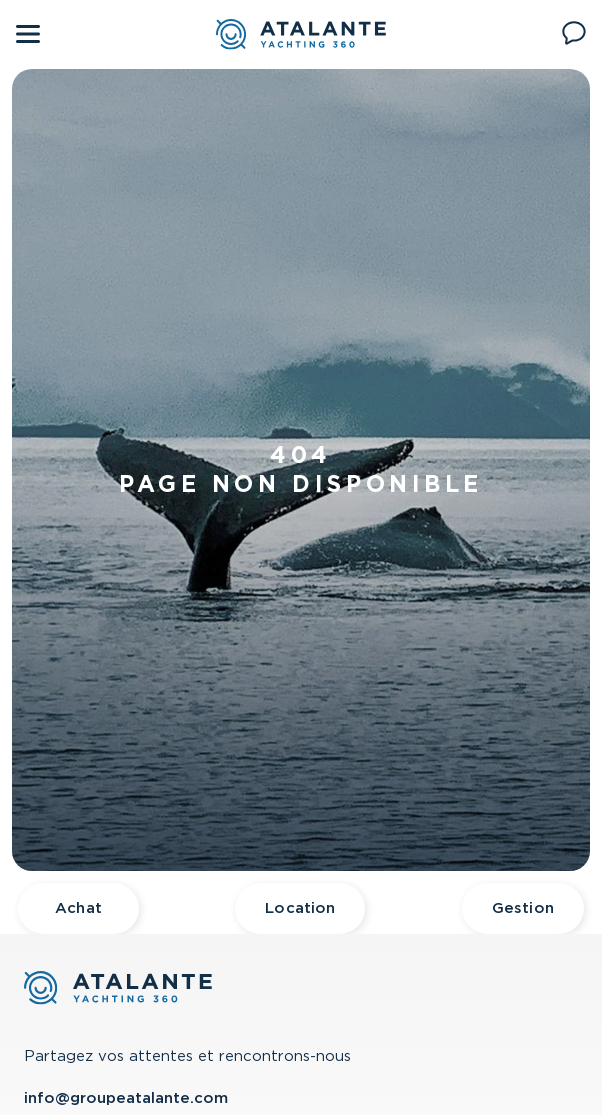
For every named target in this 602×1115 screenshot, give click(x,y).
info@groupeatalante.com (126, 1098)
